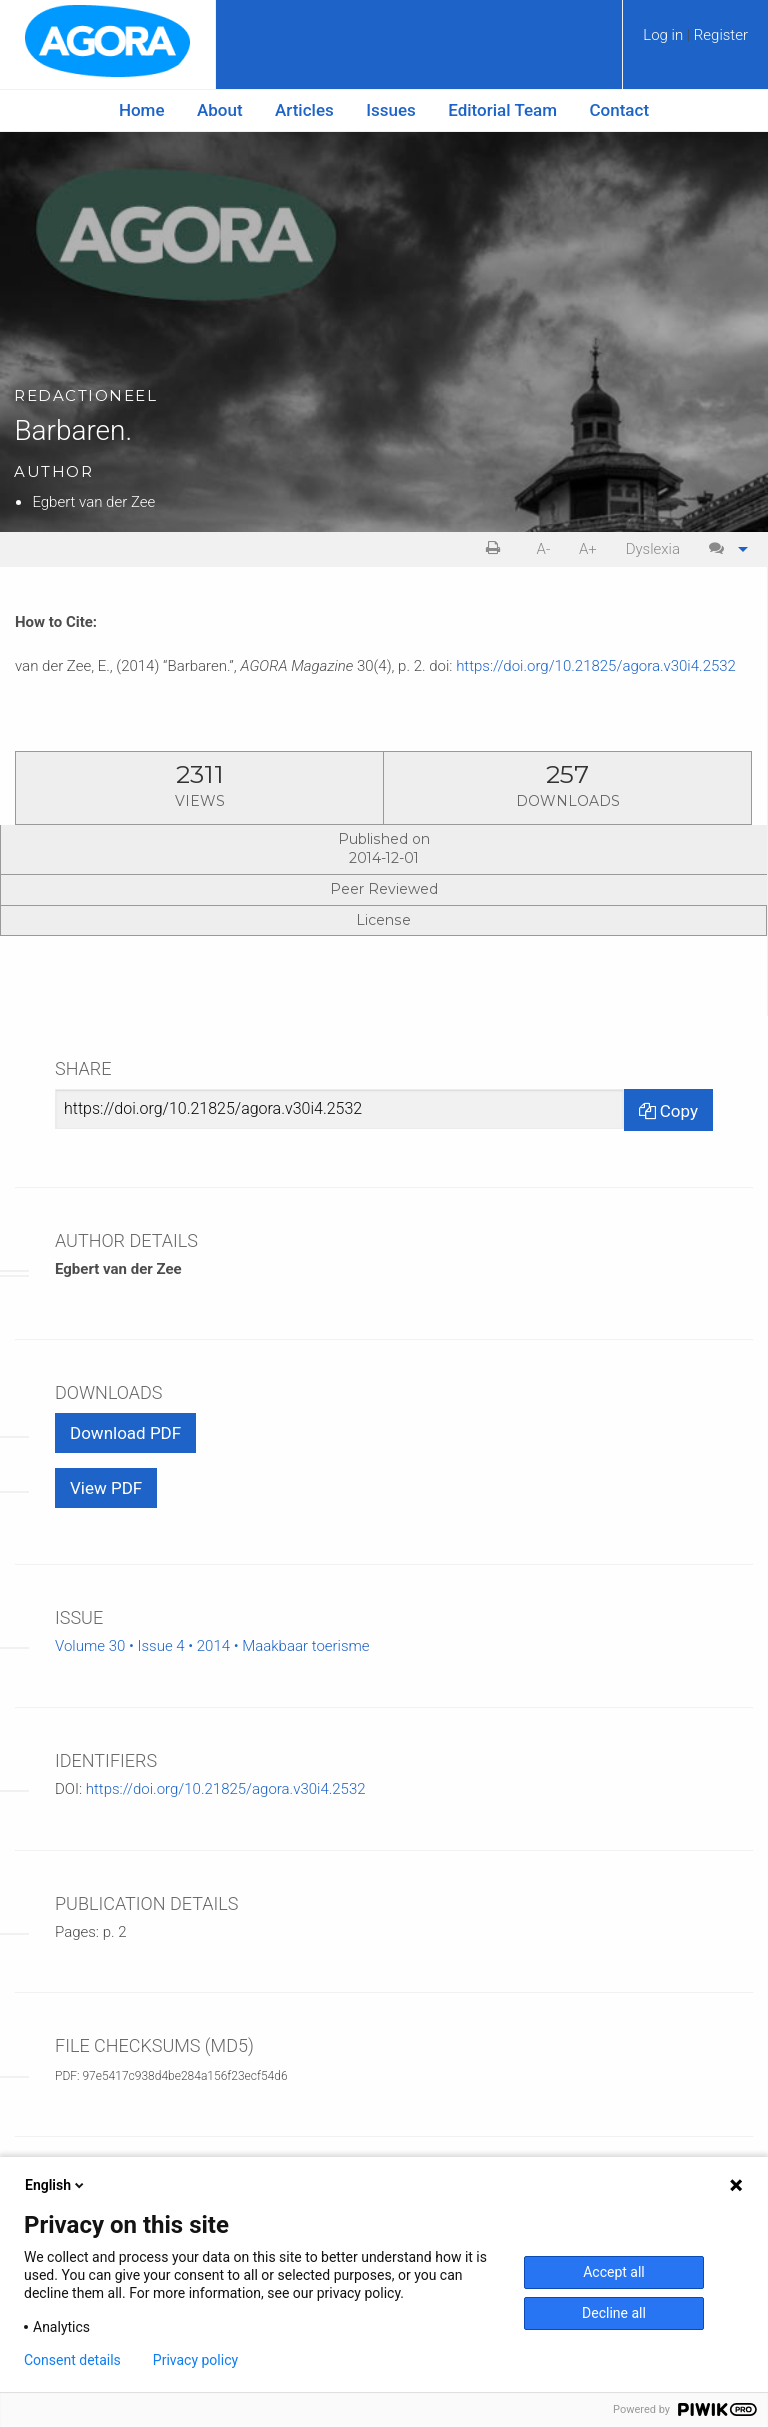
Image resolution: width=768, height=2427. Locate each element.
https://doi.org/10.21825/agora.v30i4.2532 (596, 666)
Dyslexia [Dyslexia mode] (653, 549)
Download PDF (125, 1433)
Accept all (614, 2272)
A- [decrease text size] (544, 549)
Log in (665, 35)
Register (721, 35)
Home (142, 110)
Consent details (72, 2360)
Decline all (614, 2313)
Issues (391, 110)
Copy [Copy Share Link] (668, 1111)
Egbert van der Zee (93, 502)
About (220, 110)
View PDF (106, 1488)
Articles (304, 110)
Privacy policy (195, 2360)
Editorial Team (502, 110)
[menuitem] (695, 42)
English (56, 2185)
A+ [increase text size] (588, 549)
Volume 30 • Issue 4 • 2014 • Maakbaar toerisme (212, 1646)
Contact (620, 110)
